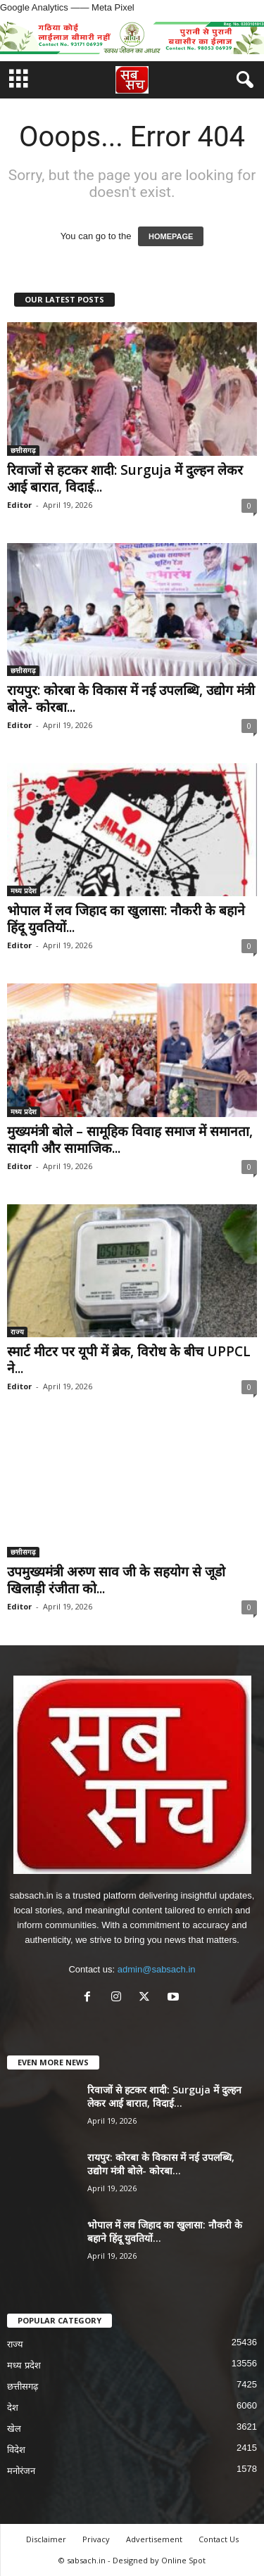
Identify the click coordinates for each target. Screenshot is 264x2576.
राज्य (17, 1332)
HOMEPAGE (171, 236)
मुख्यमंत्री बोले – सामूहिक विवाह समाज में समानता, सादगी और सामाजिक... (130, 1139)
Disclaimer (46, 2539)
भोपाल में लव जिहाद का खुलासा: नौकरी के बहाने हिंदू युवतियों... (126, 918)
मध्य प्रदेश (24, 890)
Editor (19, 504)
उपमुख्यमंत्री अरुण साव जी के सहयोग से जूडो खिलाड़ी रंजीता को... (116, 1580)
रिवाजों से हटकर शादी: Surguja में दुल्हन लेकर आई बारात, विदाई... (125, 478)
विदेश (16, 2449)
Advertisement (154, 2539)
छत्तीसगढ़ (23, 450)
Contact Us (219, 2539)
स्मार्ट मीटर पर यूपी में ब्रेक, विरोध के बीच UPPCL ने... (129, 1359)
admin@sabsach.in (157, 1969)
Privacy (96, 2539)
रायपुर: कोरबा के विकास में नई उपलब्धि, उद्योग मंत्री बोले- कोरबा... (131, 698)
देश (12, 2407)
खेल (14, 2428)
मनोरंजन (21, 2471)
